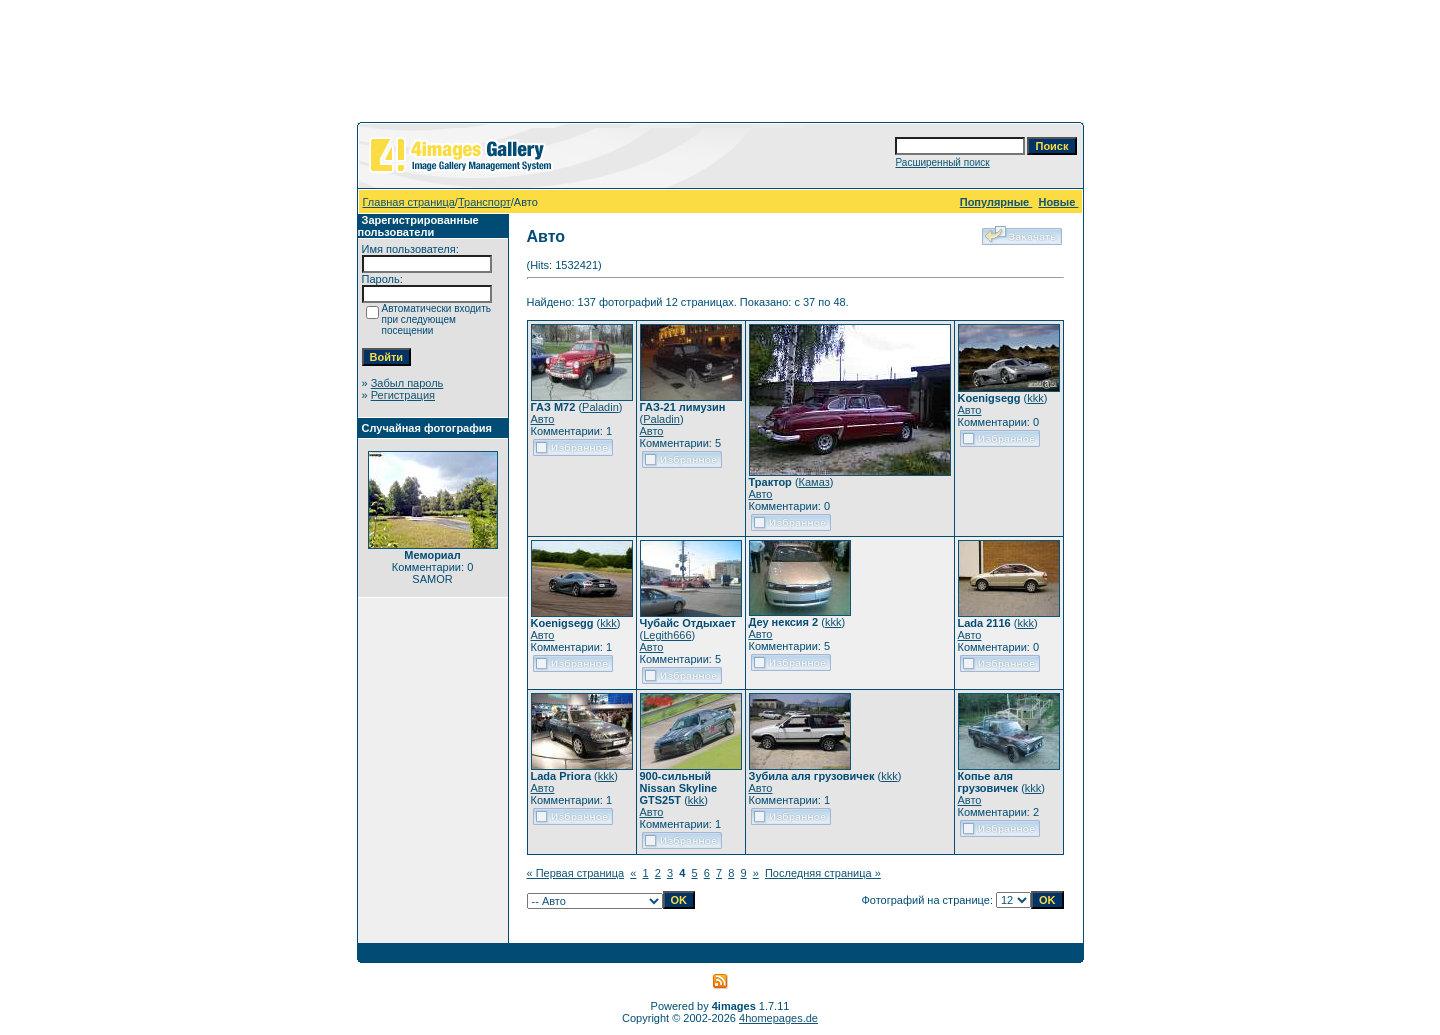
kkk (1035, 398)
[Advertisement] (720, 65)
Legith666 (667, 635)
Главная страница (409, 202)
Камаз (814, 482)
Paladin (600, 407)
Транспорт (484, 202)
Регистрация (403, 395)
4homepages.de (778, 1018)
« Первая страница (576, 873)
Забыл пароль (407, 383)
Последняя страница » (823, 873)
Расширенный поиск (942, 162)
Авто (543, 419)
